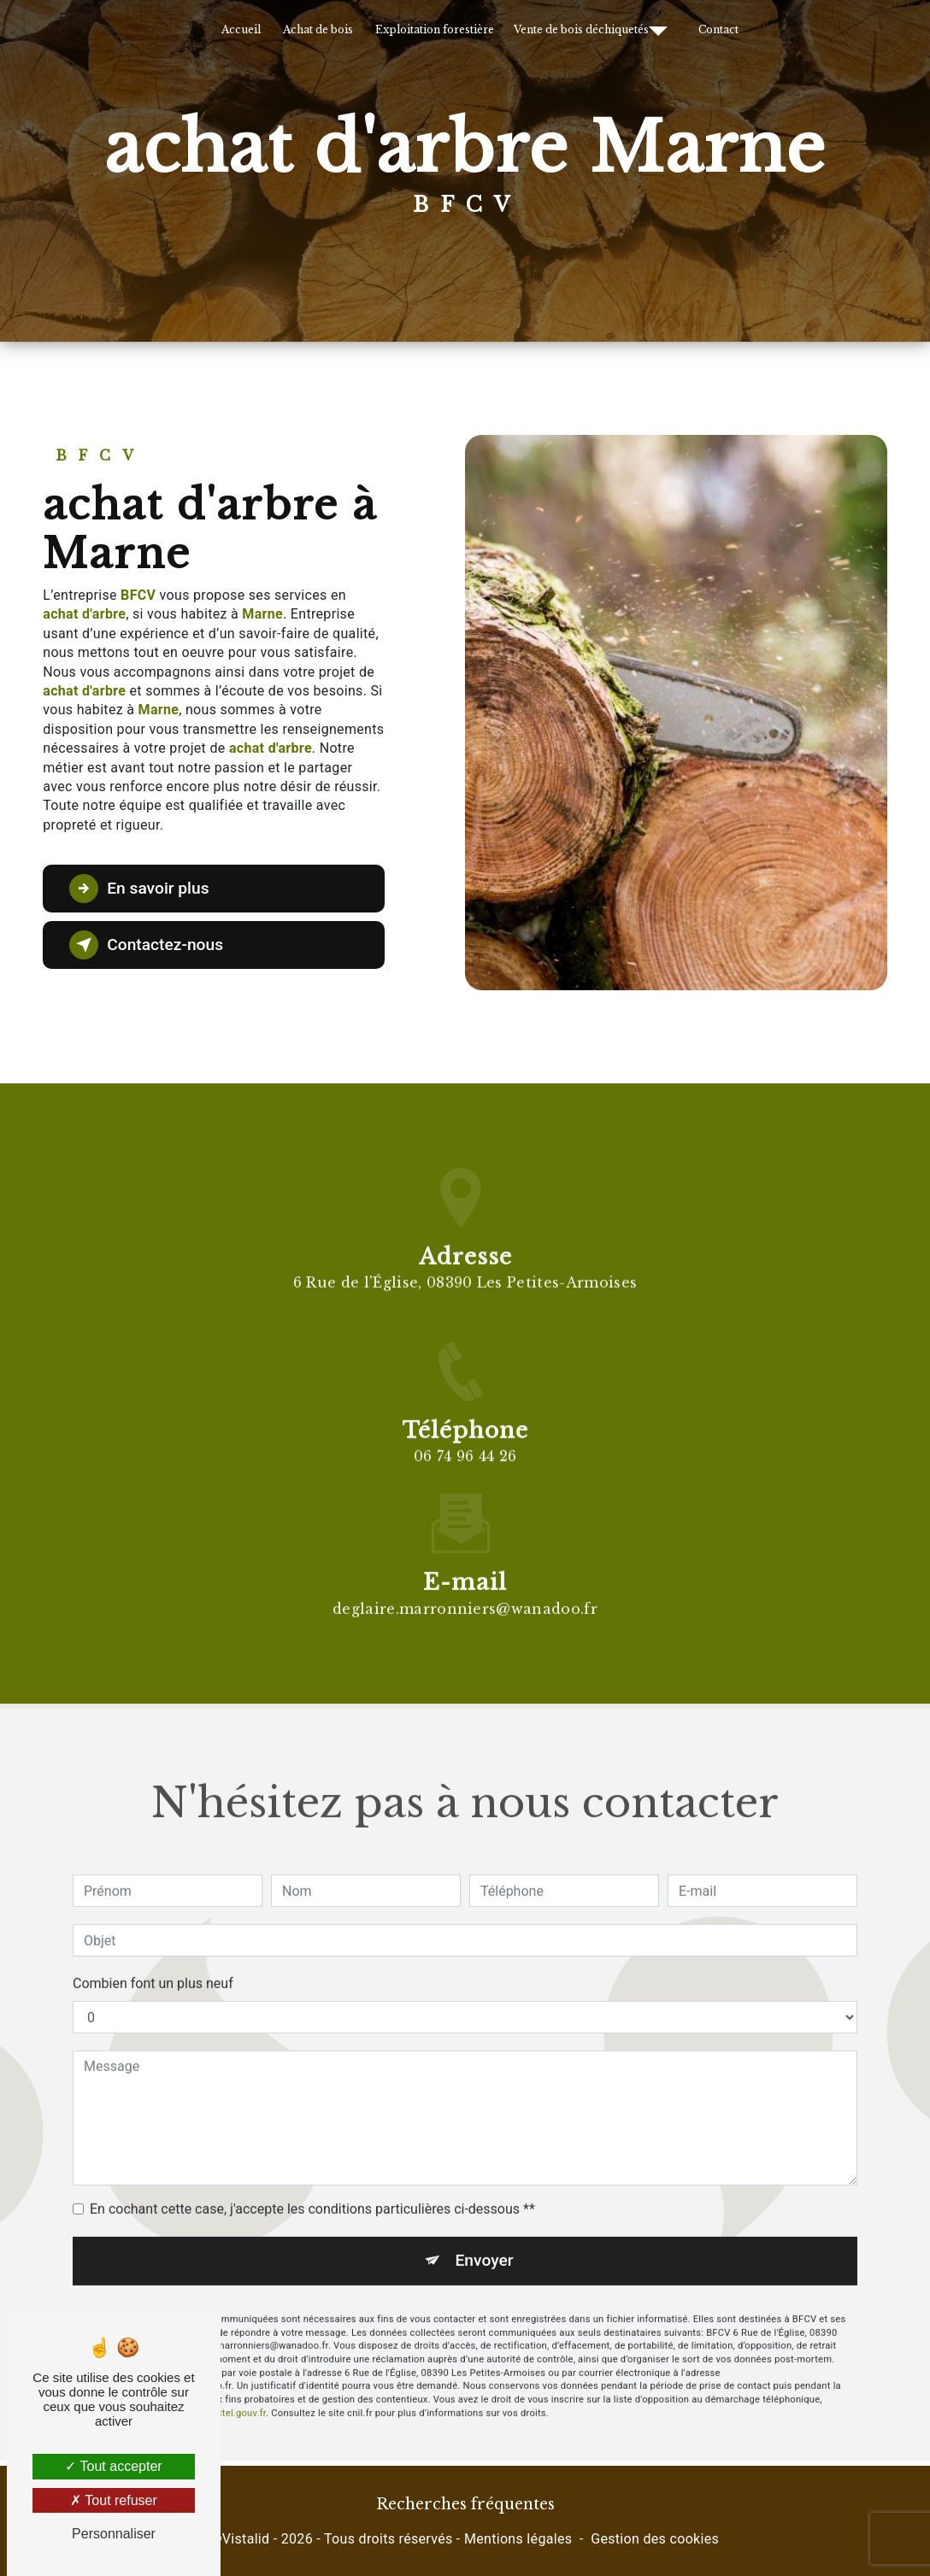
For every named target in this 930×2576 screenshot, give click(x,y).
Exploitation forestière (434, 29)
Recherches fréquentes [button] (465, 2504)
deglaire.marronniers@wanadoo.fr (465, 1577)
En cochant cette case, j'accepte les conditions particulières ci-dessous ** (312, 2178)
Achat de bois (318, 29)
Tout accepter (113, 2466)
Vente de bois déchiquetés (581, 29)
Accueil (241, 29)
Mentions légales (518, 2539)
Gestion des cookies (655, 2539)
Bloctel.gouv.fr (234, 2381)
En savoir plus (139, 888)
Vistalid (246, 2539)
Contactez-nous (146, 944)
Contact (718, 29)
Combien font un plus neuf (153, 1953)
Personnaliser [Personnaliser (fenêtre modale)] (114, 2533)
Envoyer (485, 2229)
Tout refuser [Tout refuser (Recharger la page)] (113, 2500)
